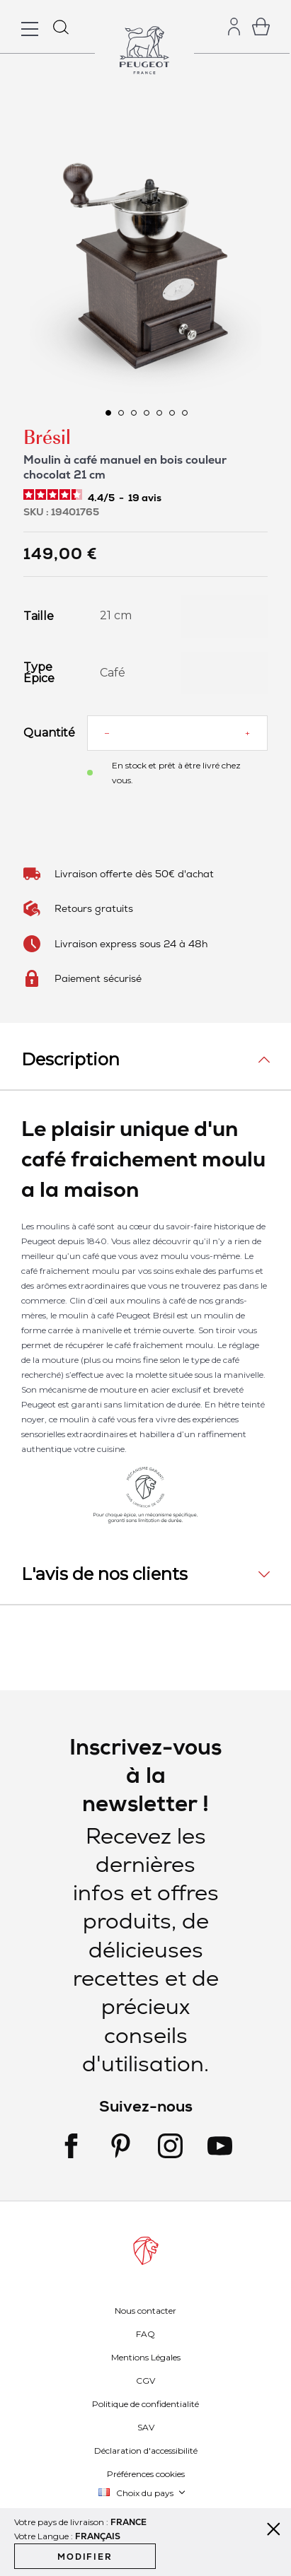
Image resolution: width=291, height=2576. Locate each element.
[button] (107, 412)
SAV (145, 2427)
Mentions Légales (146, 2357)
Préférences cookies (146, 2474)
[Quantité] (177, 732)
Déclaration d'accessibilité (146, 2450)
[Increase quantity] (247, 733)
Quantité (44, 733)
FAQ (145, 2334)
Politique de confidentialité (145, 2404)
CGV (145, 2380)
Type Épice (39, 673)
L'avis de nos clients (104, 1574)
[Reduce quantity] (107, 733)
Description (70, 1059)
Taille (38, 616)
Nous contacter (145, 2310)
